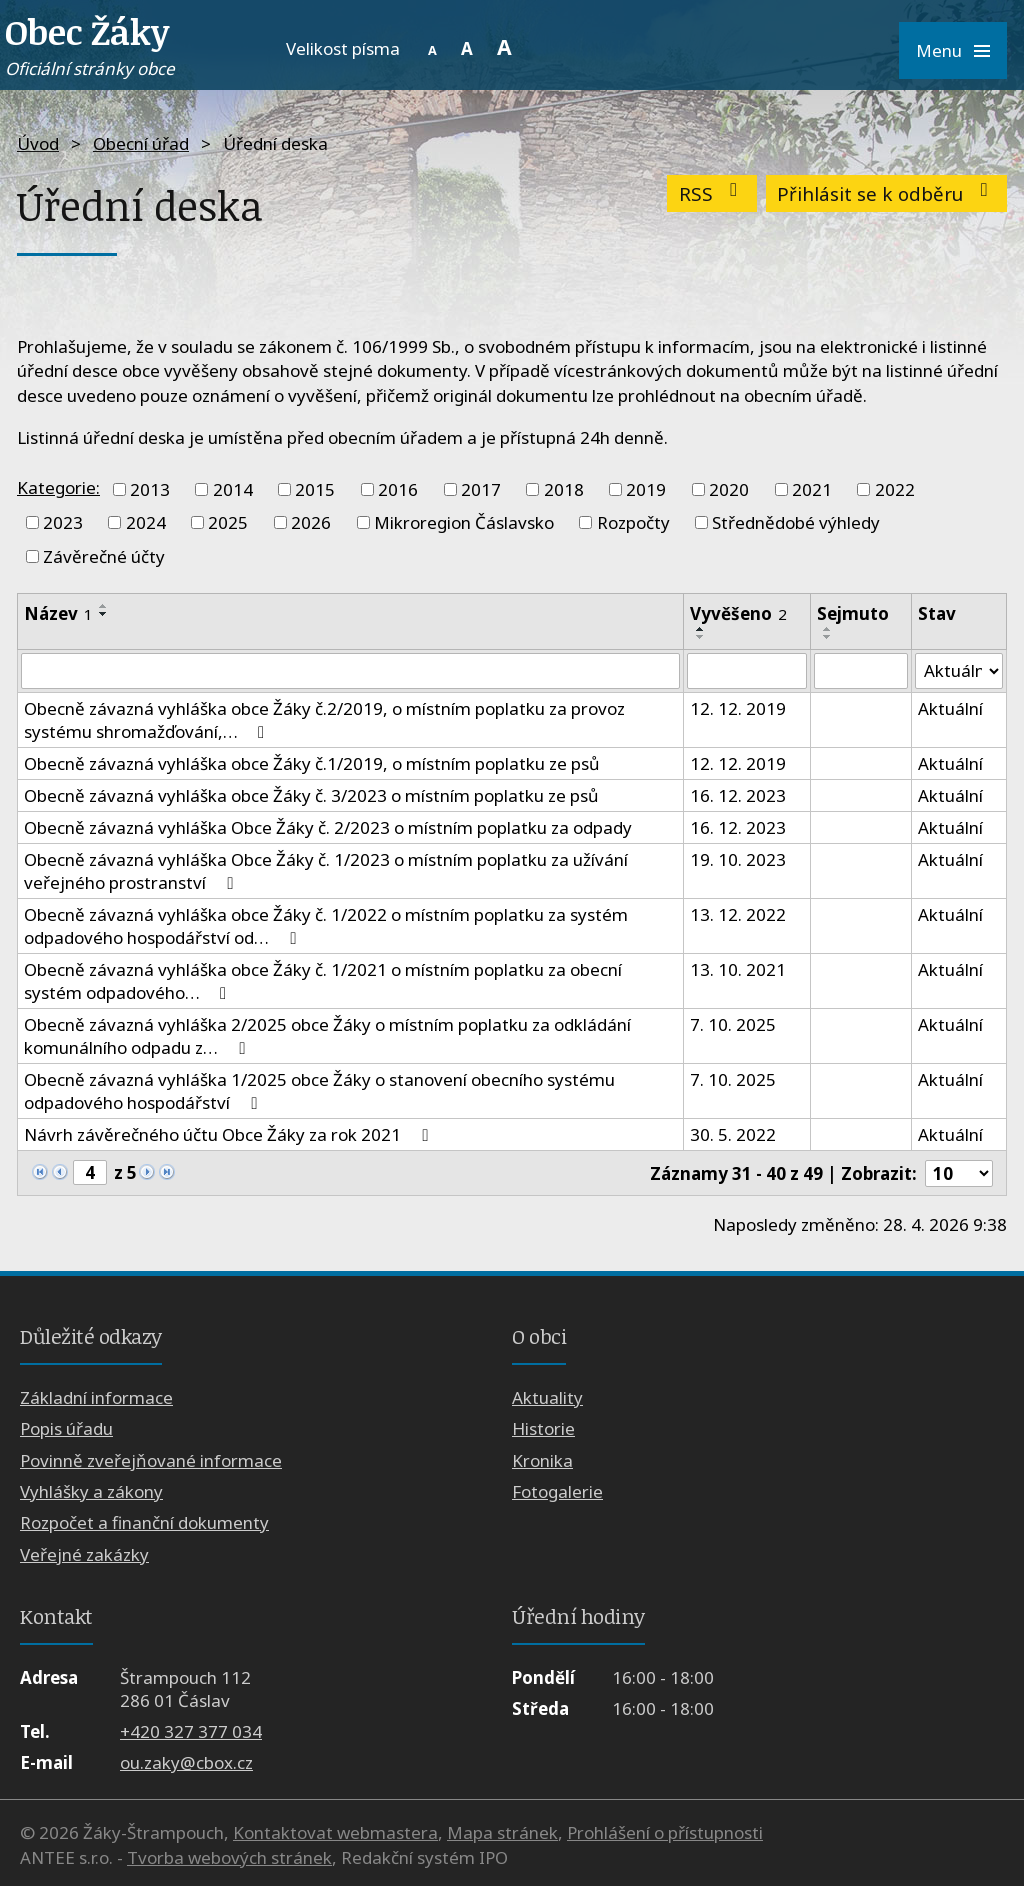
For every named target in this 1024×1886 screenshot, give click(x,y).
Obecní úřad (141, 143)
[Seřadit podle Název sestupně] (104, 614)
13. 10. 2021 (738, 969)
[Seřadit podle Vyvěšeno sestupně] (701, 637)
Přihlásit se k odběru (886, 193)
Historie (543, 1428)
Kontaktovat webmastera (335, 1832)
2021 (812, 489)
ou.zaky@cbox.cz (186, 1763)
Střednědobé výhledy (796, 522)
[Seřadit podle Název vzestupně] (104, 606)
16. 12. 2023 (738, 795)
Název (58, 613)
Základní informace (96, 1397)
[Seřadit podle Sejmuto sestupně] (828, 637)
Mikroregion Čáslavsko (464, 522)
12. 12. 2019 (738, 708)
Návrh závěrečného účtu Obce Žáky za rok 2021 (229, 1134)
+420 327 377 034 (191, 1731)
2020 (729, 489)
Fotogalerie (557, 1491)
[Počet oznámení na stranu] (959, 1173)
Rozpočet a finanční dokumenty (144, 1522)
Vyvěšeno (738, 613)
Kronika (542, 1460)
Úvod (38, 143)
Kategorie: (58, 487)
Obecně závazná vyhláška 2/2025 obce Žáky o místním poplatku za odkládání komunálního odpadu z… (327, 1036)
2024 (146, 522)
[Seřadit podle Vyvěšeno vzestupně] (701, 629)
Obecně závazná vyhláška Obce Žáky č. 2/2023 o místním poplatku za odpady (328, 827)
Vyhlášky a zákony (91, 1491)
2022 (895, 489)
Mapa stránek (502, 1832)
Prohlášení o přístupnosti (665, 1832)
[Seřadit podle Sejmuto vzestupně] (828, 629)
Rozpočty (633, 522)
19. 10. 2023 (738, 859)
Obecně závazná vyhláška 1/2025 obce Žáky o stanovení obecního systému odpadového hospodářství (319, 1091)
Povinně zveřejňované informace (151, 1460)
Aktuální (950, 708)
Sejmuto (853, 613)
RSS (712, 193)
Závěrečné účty (104, 556)
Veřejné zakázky (84, 1554)
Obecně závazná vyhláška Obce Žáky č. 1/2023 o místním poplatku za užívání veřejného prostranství (326, 871)
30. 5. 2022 (733, 1134)
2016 (398, 489)
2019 (646, 489)
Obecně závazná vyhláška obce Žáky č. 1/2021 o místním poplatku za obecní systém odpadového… (323, 981)
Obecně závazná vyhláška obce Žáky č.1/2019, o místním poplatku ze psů (312, 763)
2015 (315, 489)
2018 (564, 489)
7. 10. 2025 (733, 1024)
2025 (228, 522)
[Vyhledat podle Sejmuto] (861, 671)
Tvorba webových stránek (229, 1857)
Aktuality (547, 1397)
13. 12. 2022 (738, 914)
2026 (311, 522)
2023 (63, 522)
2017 (481, 489)
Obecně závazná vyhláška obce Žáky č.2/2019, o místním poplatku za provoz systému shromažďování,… (324, 720)
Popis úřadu (66, 1428)
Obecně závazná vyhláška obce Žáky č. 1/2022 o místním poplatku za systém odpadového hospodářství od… (326, 926)
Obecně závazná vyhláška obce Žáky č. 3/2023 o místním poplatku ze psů (311, 795)
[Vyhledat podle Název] (350, 671)
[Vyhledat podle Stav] (959, 671)
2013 (150, 489)
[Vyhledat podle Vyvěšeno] (746, 671)
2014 (233, 489)
